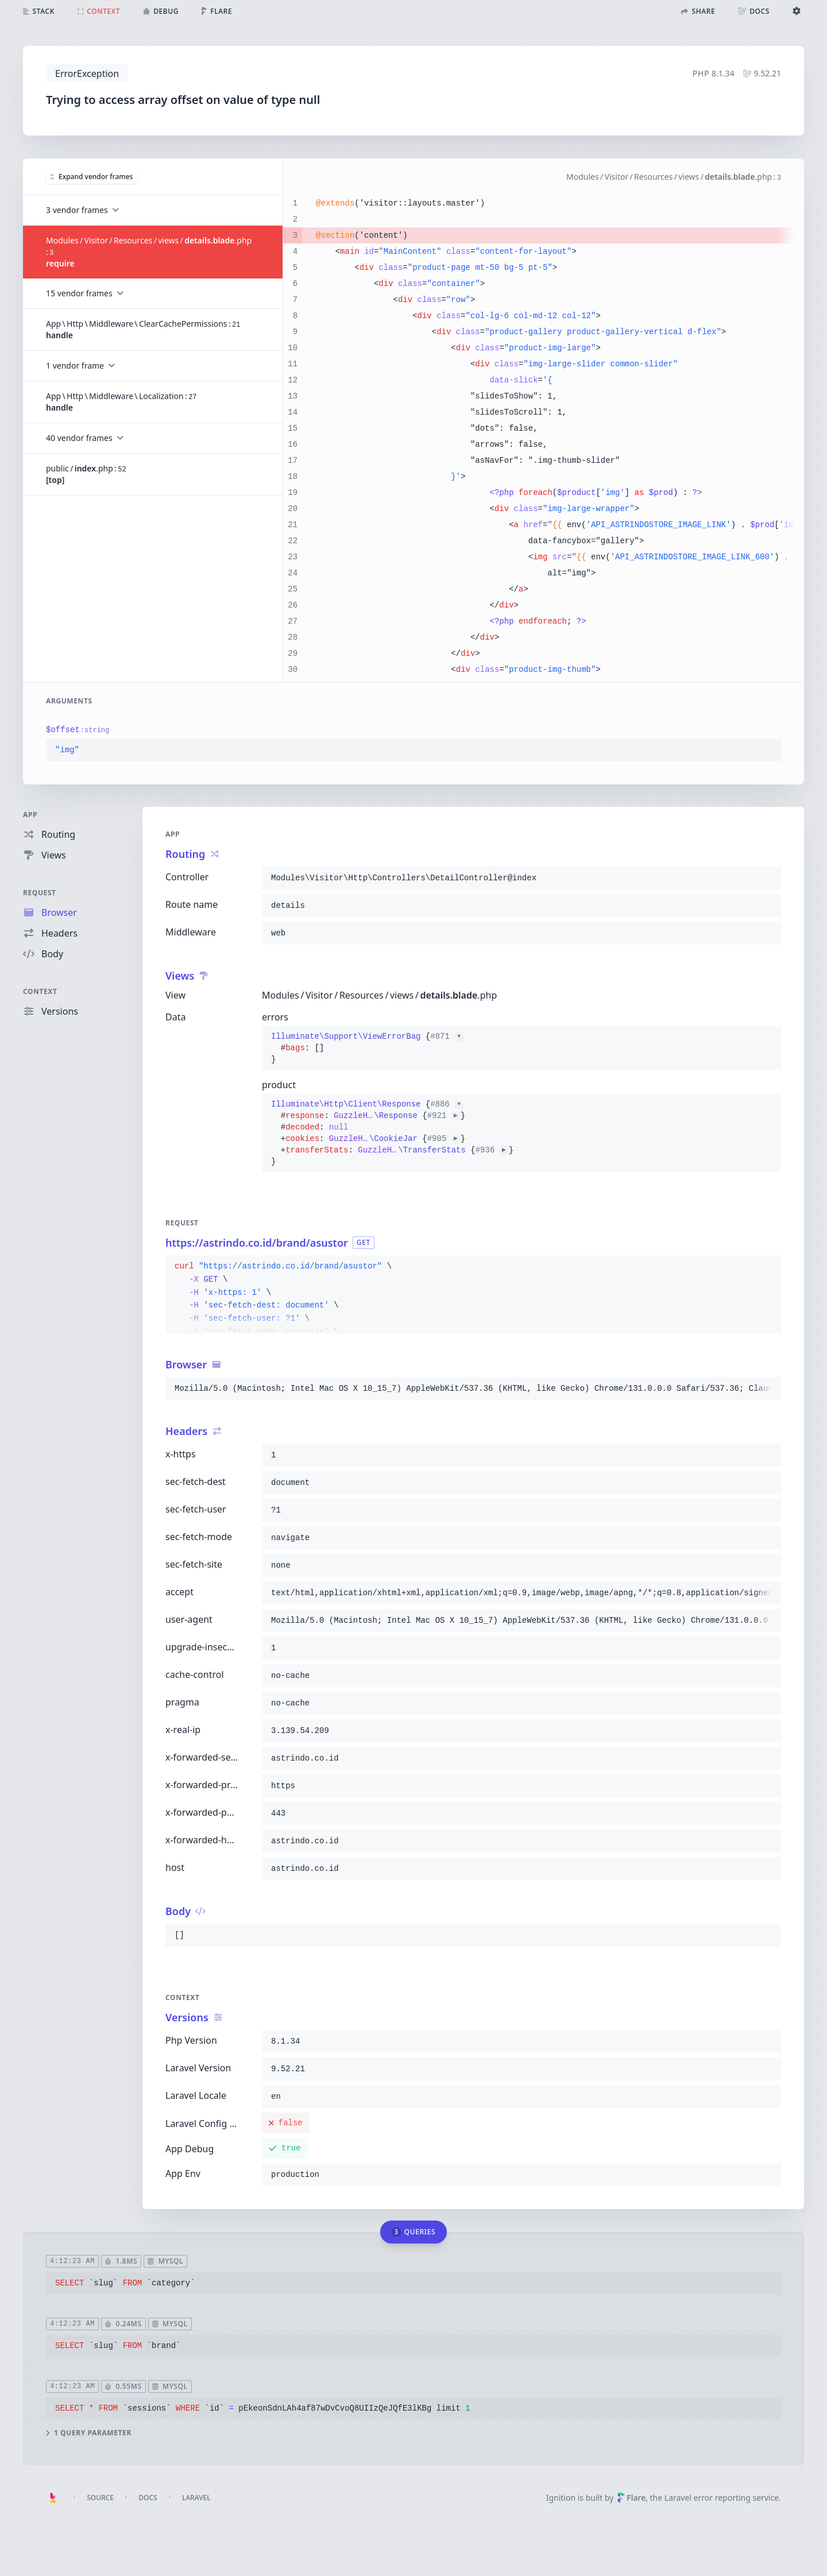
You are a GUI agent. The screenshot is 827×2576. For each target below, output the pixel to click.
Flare (631, 2497)
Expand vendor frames (92, 176)
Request (39, 893)
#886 (446, 1104)
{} (367, 1048)
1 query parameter (89, 2433)
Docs (147, 2497)
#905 (444, 1138)
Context (40, 991)
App (30, 814)
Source (100, 2497)
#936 (492, 1150)
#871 (446, 1036)
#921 (444, 1115)
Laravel (196, 2497)
